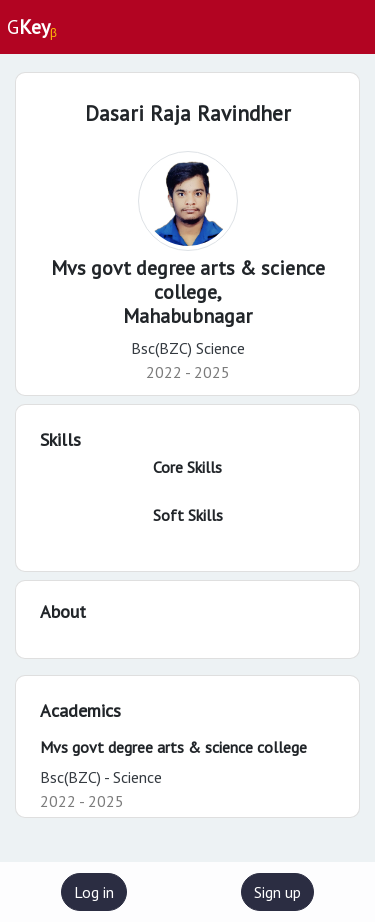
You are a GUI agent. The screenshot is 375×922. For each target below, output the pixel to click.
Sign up (277, 892)
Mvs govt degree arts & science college (173, 747)
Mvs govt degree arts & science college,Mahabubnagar (188, 292)
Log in (94, 892)
